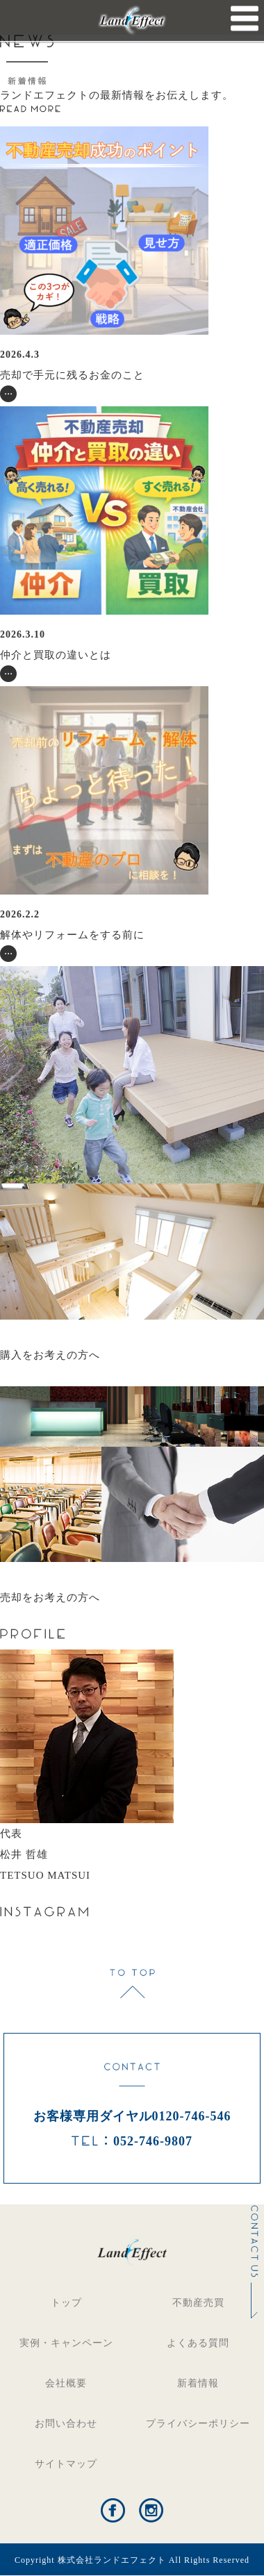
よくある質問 (198, 2343)
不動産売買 (198, 2302)
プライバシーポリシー (198, 2423)
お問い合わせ (66, 2423)
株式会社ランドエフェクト (112, 2560)
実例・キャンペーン (66, 2343)
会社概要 (66, 2383)
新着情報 (198, 2383)
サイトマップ (66, 2464)
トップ (66, 2302)
